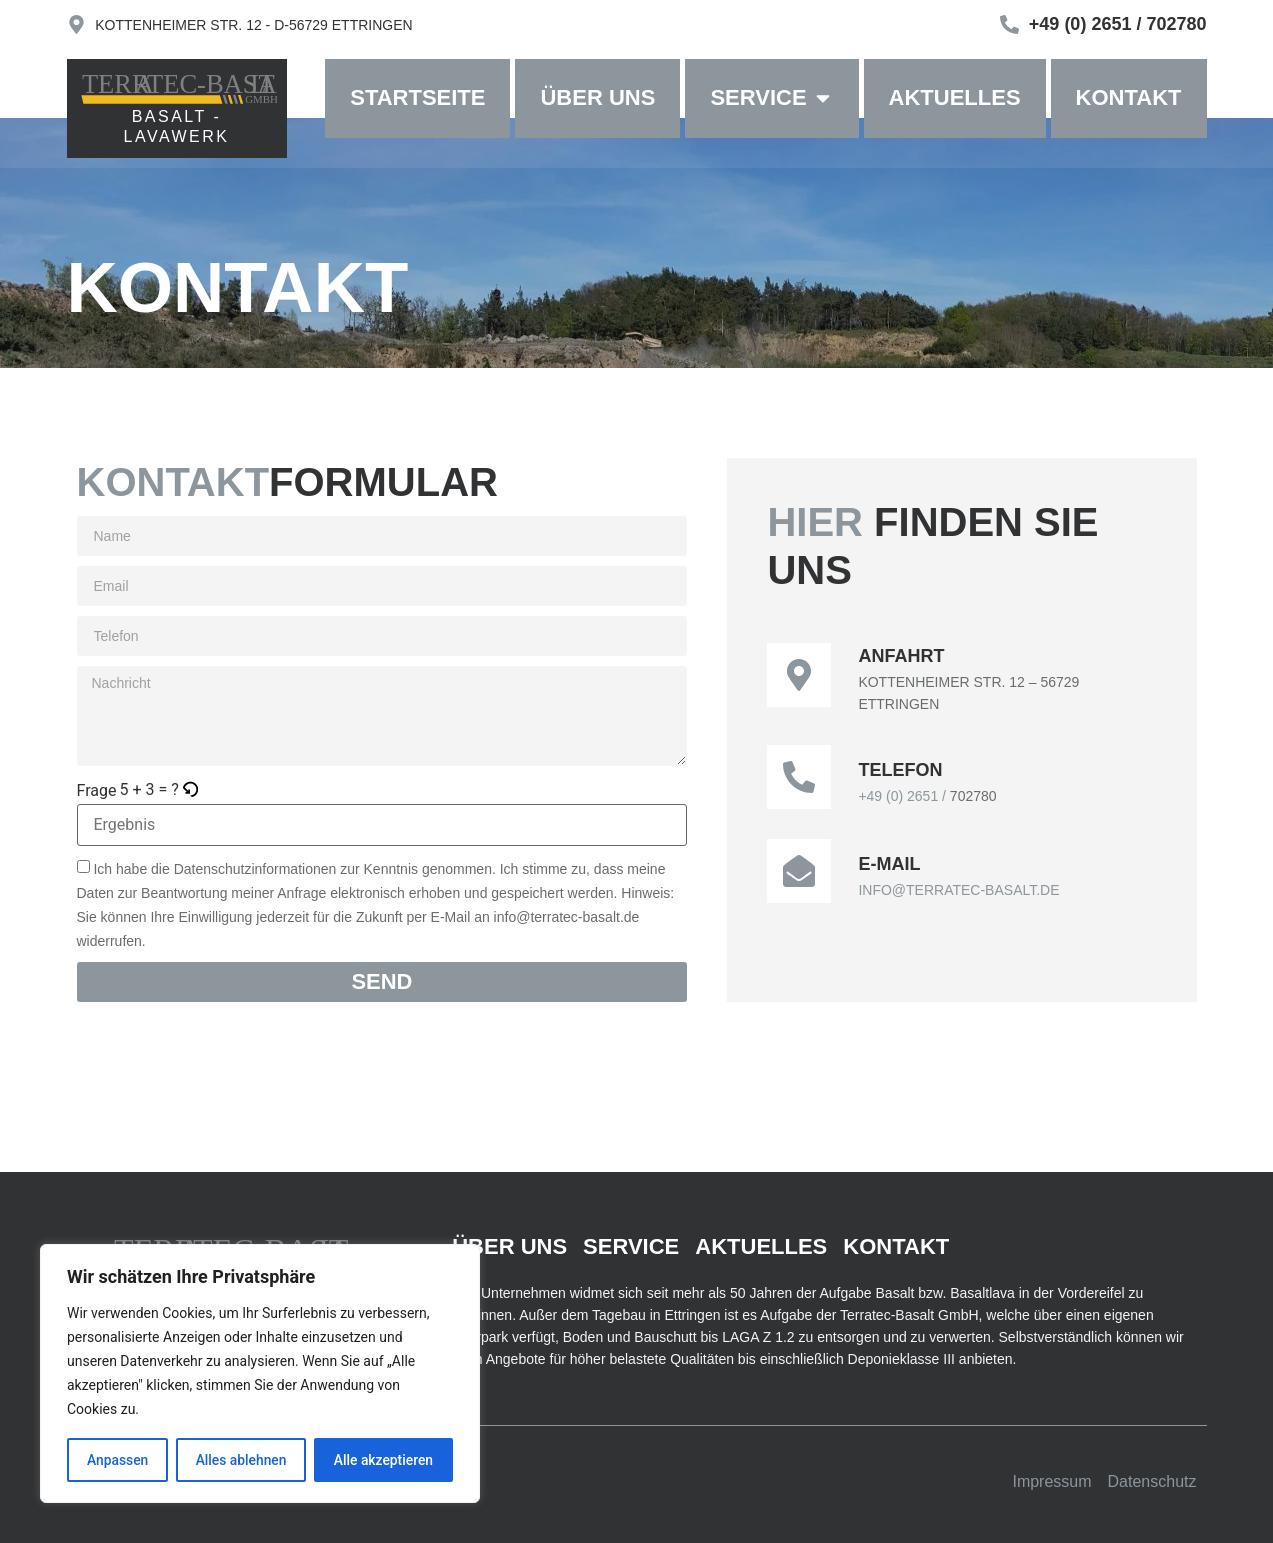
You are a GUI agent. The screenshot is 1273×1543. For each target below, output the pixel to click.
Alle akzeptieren (383, 1460)
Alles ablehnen (241, 1460)
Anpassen (117, 1460)
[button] (191, 790)
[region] (260, 1374)
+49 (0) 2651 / (903, 796)
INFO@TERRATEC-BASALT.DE (958, 890)
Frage (97, 791)
